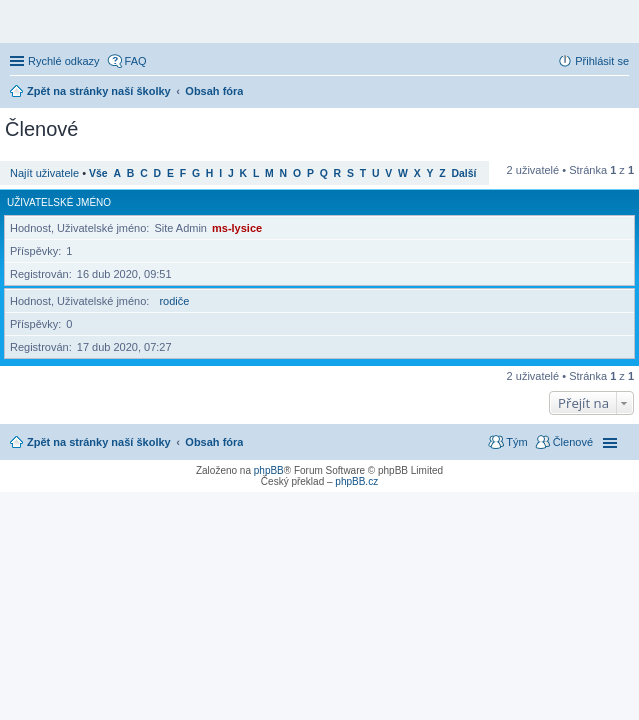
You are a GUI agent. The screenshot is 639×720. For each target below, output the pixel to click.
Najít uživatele (44, 173)
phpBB (269, 470)
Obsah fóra (214, 442)
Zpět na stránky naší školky (99, 442)
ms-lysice (237, 228)
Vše (98, 173)
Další (464, 173)
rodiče (174, 301)
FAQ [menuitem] (136, 61)
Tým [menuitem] (516, 442)
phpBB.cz (356, 481)
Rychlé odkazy (64, 61)
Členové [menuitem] (573, 442)
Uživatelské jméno (59, 202)
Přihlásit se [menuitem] (602, 61)
